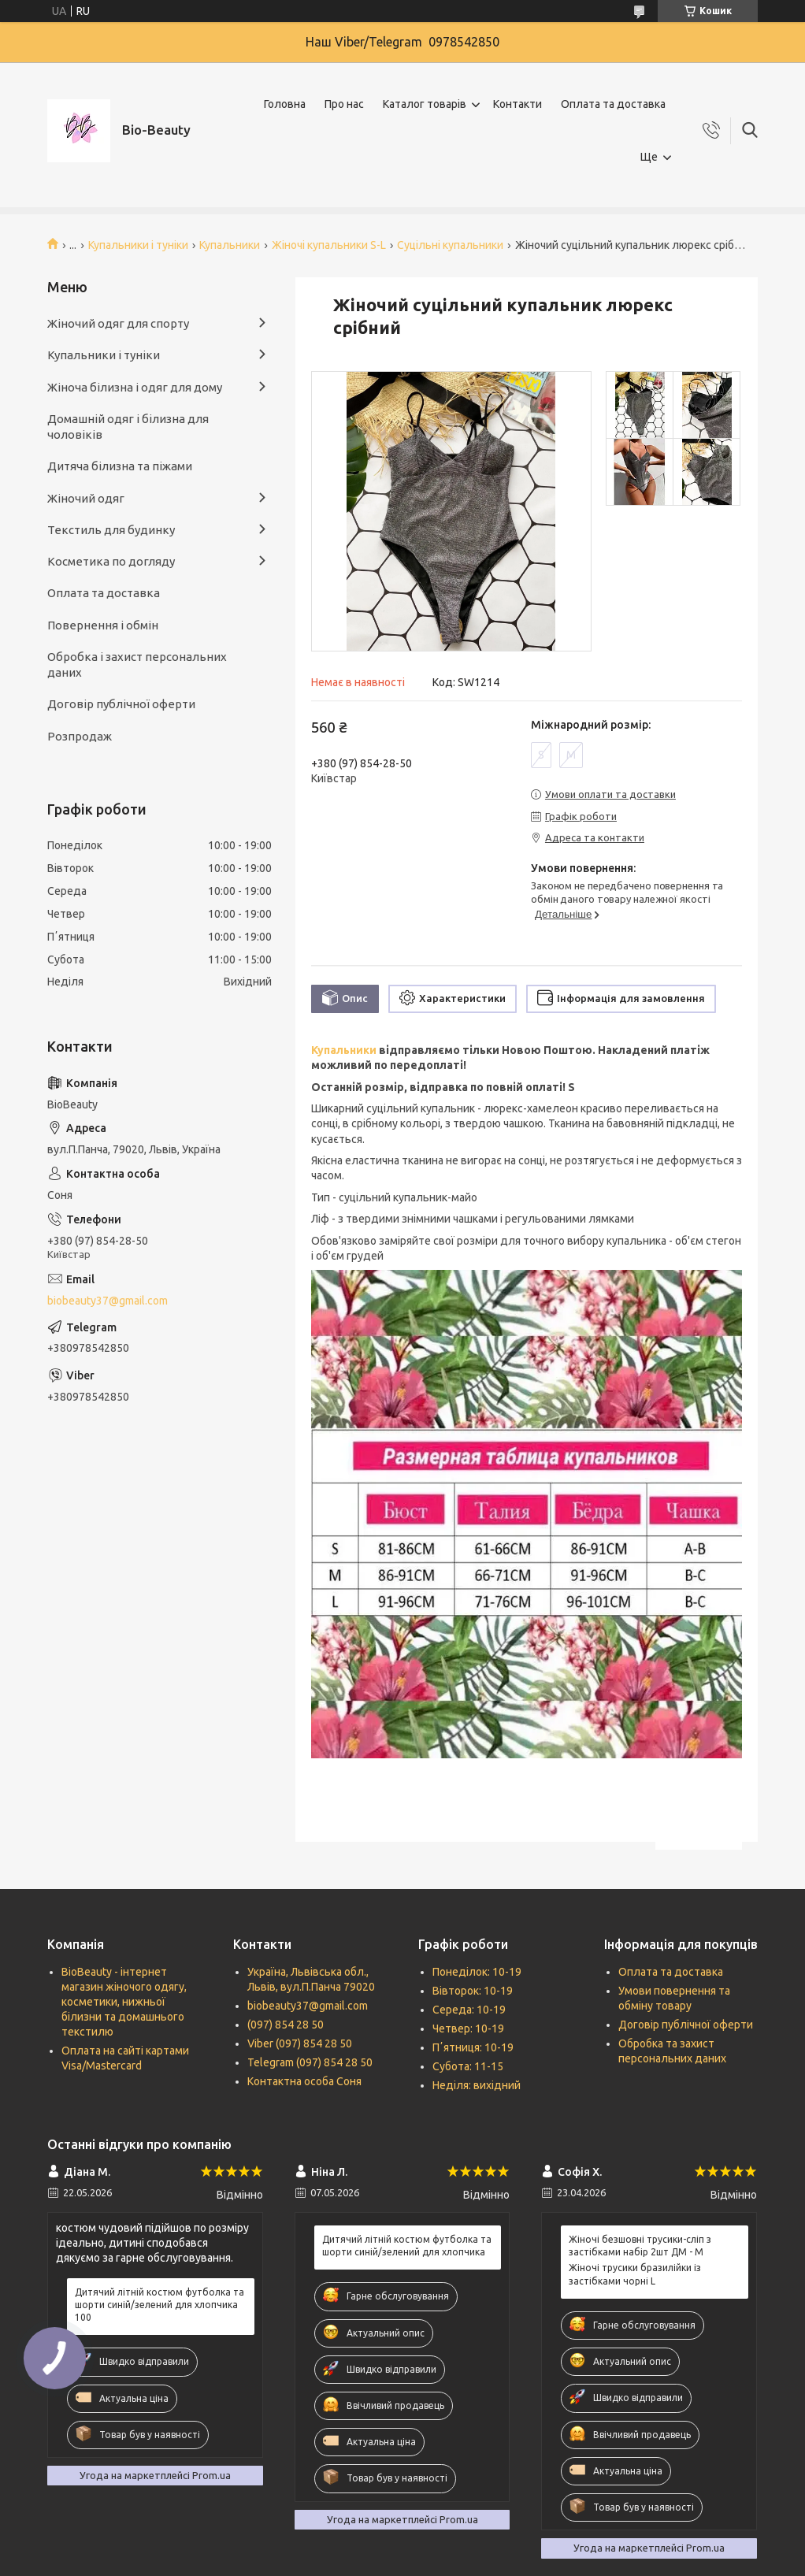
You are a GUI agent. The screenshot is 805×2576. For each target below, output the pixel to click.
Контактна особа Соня (304, 2081)
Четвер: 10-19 (468, 2028)
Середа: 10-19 (469, 2009)
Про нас (344, 104)
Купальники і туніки (138, 245)
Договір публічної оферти (121, 704)
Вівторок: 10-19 (472, 1990)
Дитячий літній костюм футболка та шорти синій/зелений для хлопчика (407, 2245)
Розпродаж (79, 736)
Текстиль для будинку (111, 529)
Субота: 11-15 (467, 2066)
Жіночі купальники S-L (329, 245)
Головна (285, 104)
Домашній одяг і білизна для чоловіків (128, 426)
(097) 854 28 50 (285, 2024)
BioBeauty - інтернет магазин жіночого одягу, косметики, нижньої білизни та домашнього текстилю (124, 2001)
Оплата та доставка (613, 104)
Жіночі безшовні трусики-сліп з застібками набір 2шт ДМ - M (640, 2245)
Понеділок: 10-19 (476, 1971)
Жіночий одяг (85, 498)
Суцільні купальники (450, 245)
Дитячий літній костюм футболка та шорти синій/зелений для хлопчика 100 (159, 2304)
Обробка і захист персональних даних (137, 664)
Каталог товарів (424, 104)
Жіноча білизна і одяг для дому (134, 387)
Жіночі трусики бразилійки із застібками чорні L (635, 2273)
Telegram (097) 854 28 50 (310, 2062)
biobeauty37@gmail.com (107, 1300)
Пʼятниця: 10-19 (473, 2047)
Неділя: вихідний (476, 2085)
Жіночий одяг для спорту (118, 323)
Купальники (229, 245)
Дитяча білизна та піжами (119, 466)
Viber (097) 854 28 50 (299, 2043)
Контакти (517, 104)
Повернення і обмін (102, 625)
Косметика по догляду (111, 561)
